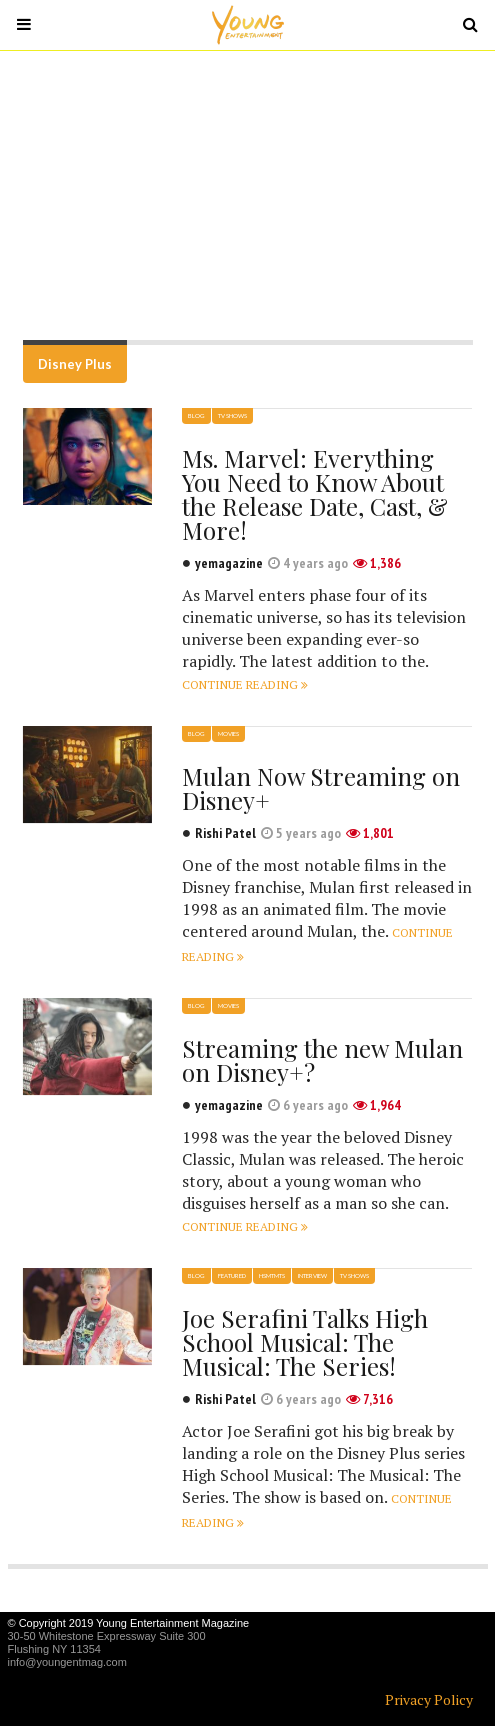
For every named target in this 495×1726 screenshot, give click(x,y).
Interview (312, 1275)
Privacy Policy (429, 1699)
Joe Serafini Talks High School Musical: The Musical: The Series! (305, 1342)
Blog (196, 415)
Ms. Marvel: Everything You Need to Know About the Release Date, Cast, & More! (315, 494)
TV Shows (232, 415)
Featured (232, 1275)
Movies (228, 733)
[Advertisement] (247, 195)
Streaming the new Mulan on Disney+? (322, 1060)
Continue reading (245, 684)
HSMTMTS (272, 1275)
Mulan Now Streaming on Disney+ (321, 788)
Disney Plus (75, 364)
